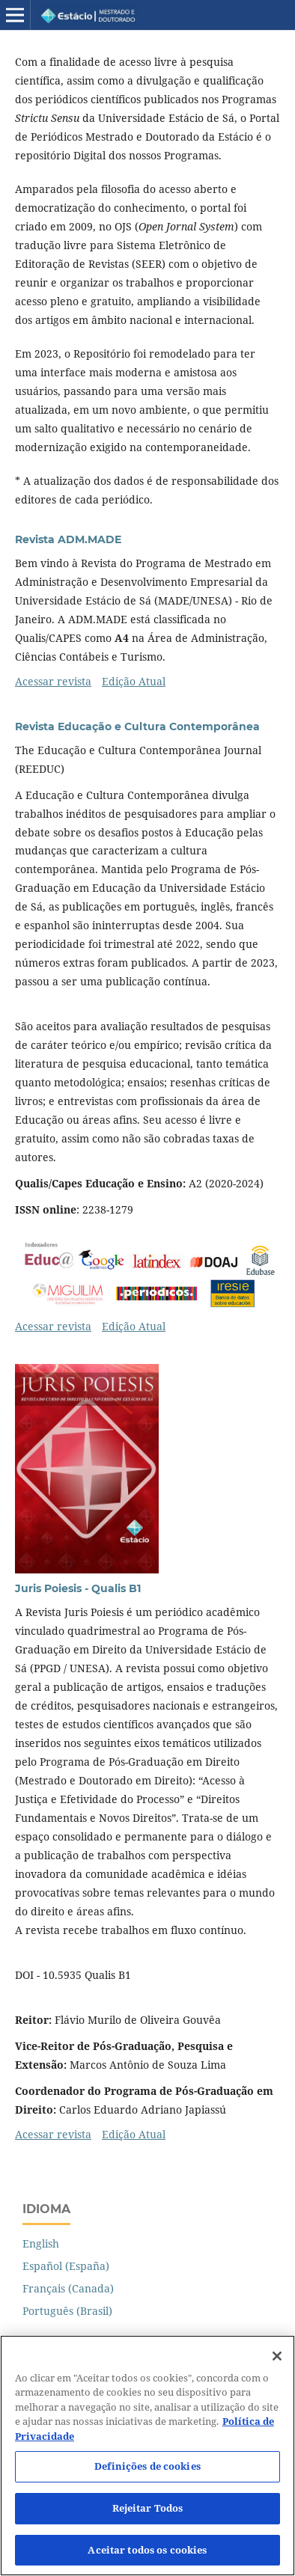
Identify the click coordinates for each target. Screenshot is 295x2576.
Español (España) (65, 2266)
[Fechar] (277, 2363)
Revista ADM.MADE (68, 539)
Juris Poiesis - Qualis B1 (78, 1588)
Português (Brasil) (67, 2311)
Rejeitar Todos (147, 2515)
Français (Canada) (68, 2288)
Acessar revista (53, 681)
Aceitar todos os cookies (147, 2557)
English (40, 2243)
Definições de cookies (147, 2474)
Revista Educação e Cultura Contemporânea (137, 726)
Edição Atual (133, 681)
